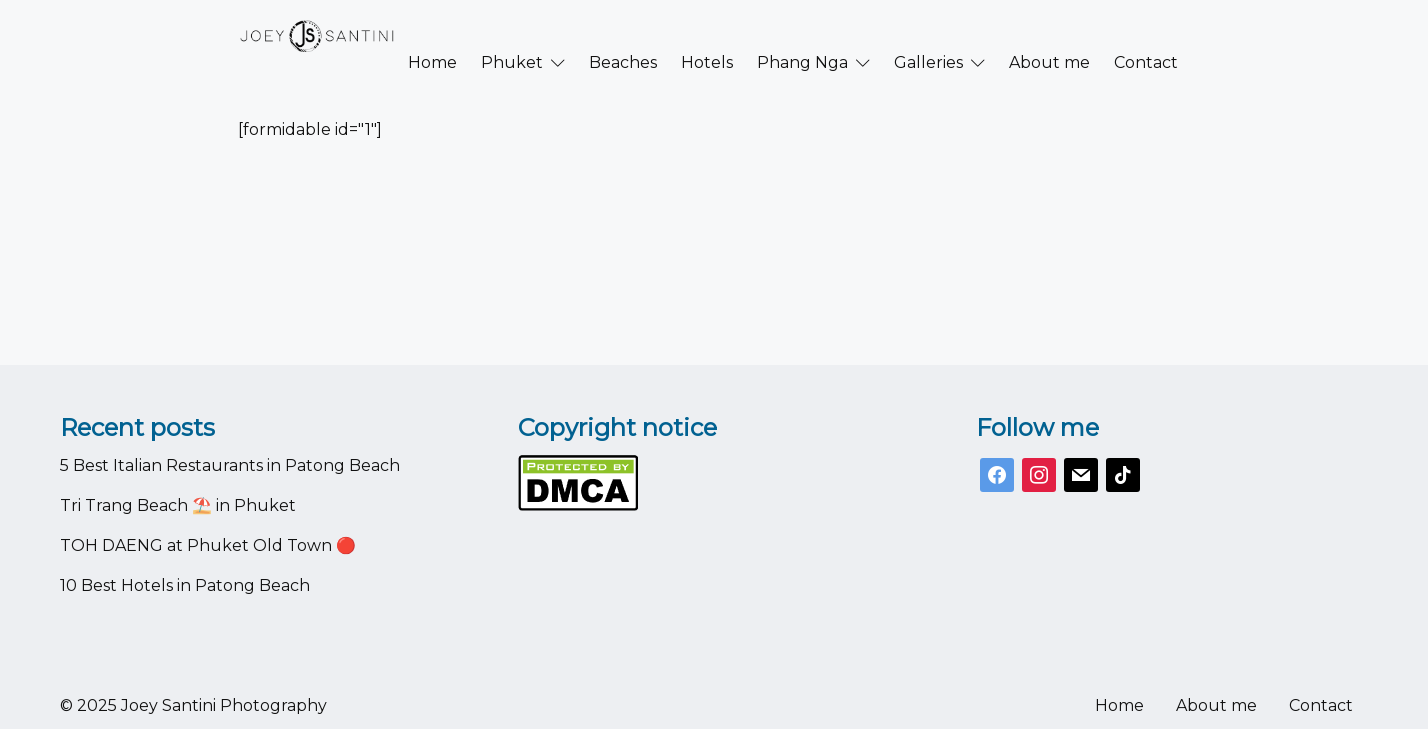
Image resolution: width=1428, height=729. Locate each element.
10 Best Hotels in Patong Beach (185, 585)
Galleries (928, 35)
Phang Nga (802, 35)
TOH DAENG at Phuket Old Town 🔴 (208, 545)
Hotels (707, 35)
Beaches (623, 35)
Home (432, 35)
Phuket (512, 35)
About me (1049, 35)
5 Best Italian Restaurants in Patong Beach (230, 465)
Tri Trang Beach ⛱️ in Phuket (178, 505)
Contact (1146, 35)
